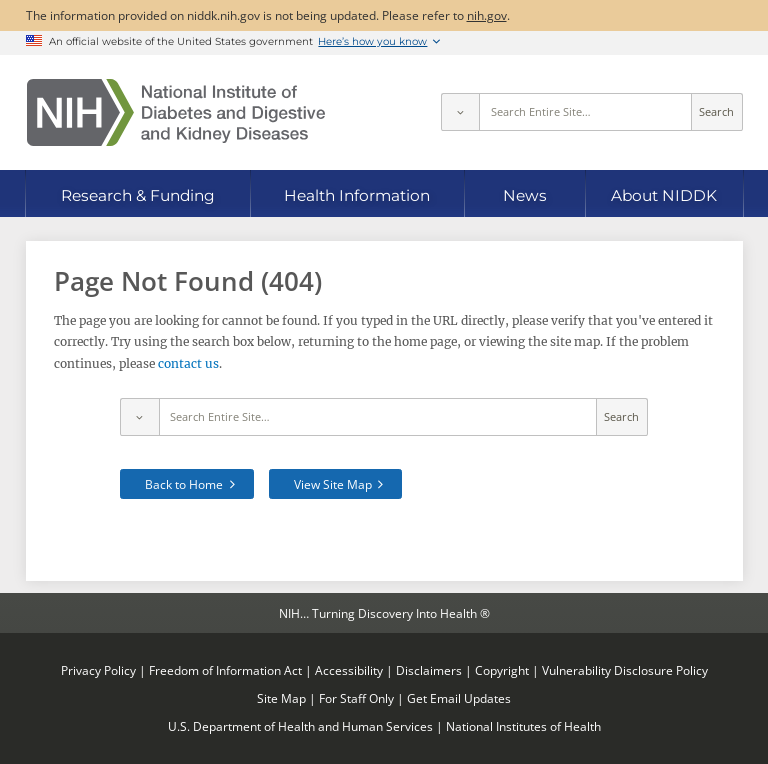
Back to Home (184, 484)
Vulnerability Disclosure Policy (625, 670)
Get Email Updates (459, 698)
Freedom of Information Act (225, 670)
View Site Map (333, 484)
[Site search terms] (585, 112)
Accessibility (349, 670)
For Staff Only (356, 698)
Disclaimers (429, 670)
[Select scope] (460, 112)
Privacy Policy (98, 670)
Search (716, 112)
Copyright (502, 670)
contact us (188, 363)
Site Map (281, 698)
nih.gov (487, 15)
